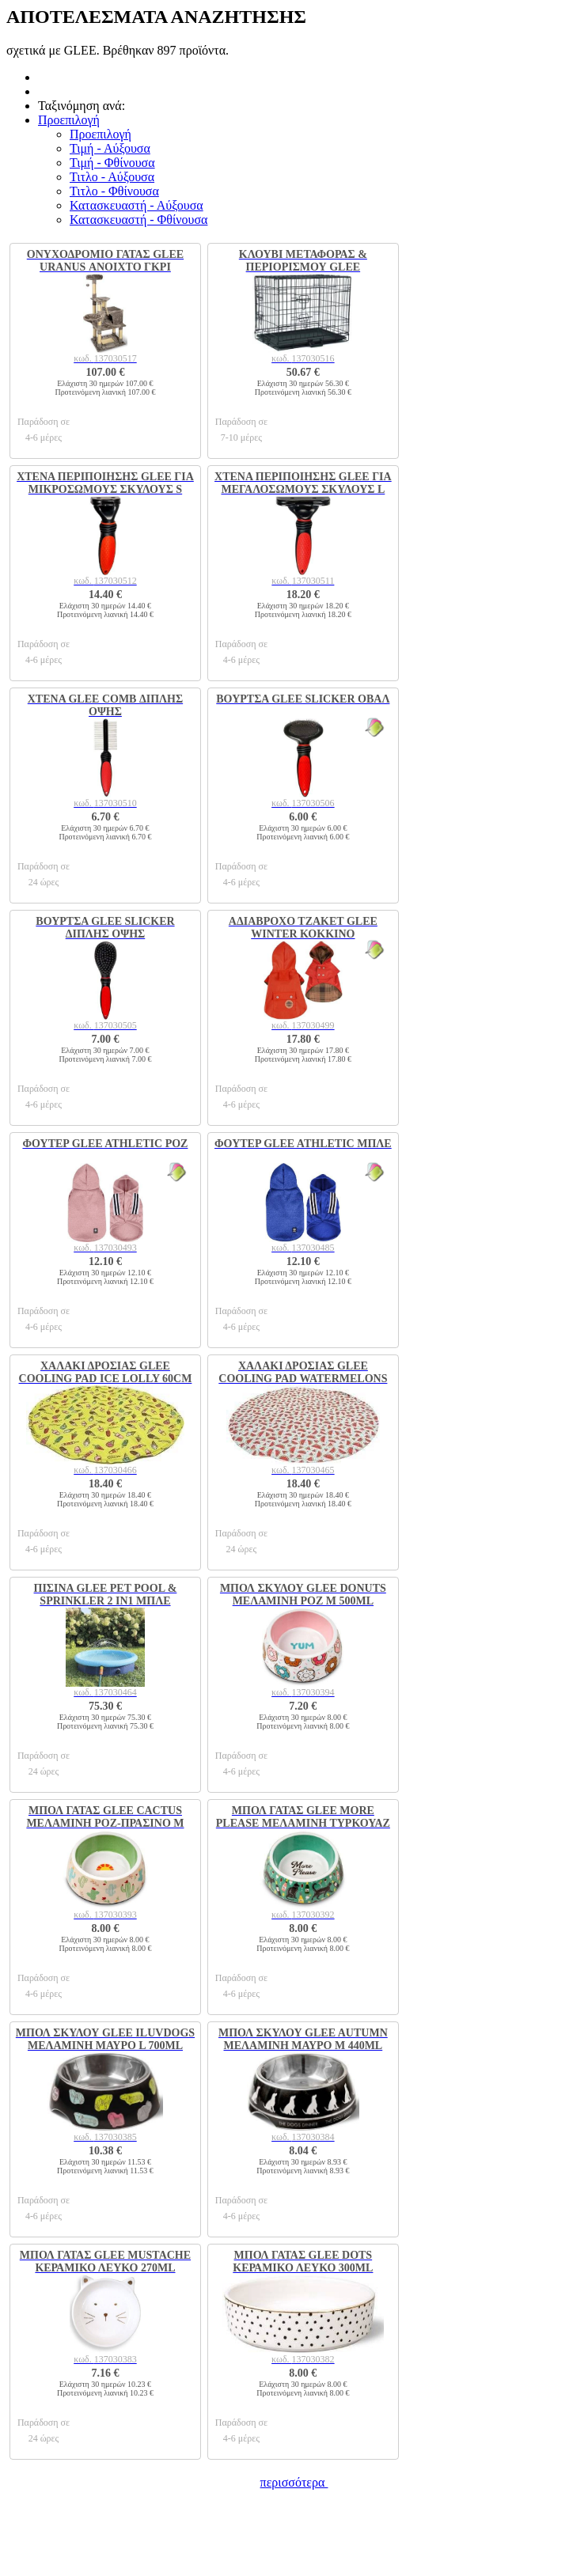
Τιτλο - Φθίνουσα (114, 191)
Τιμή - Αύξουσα (110, 148)
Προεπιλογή (100, 134)
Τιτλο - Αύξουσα (112, 177)
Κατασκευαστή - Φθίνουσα (138, 219)
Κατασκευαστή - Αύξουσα (136, 205)
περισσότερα (294, 2482)
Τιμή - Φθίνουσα (112, 162)
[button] (69, 120)
